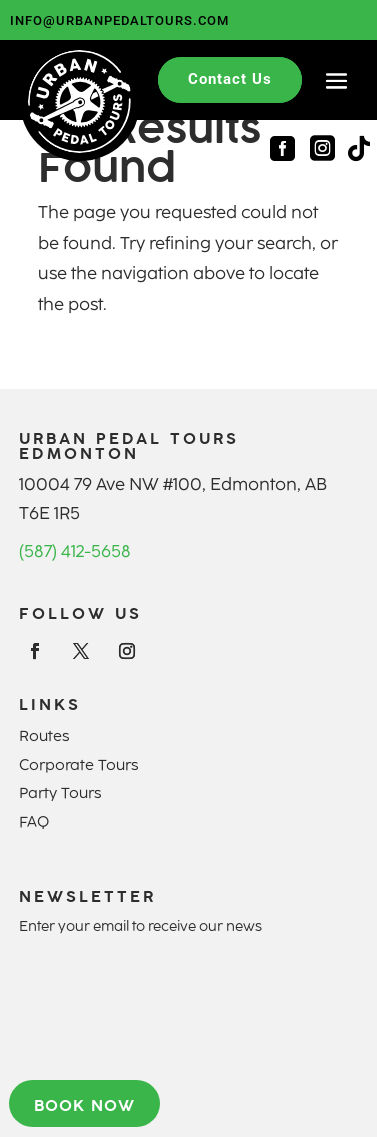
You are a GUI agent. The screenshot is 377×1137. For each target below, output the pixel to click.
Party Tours (60, 793)
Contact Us (230, 79)
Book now (84, 1105)
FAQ (34, 822)
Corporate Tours (78, 765)
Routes (44, 736)
